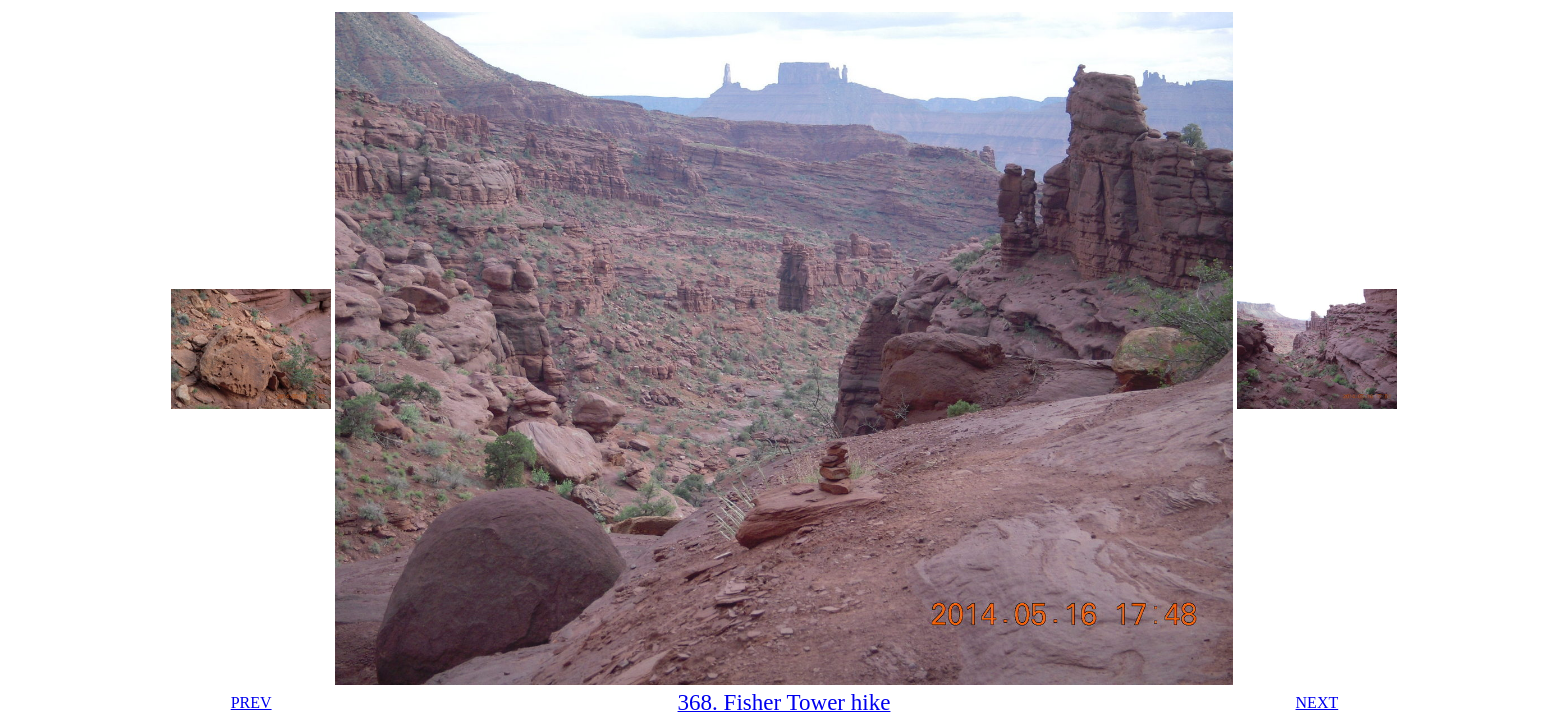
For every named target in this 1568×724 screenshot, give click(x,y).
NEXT (1317, 702)
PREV (251, 702)
